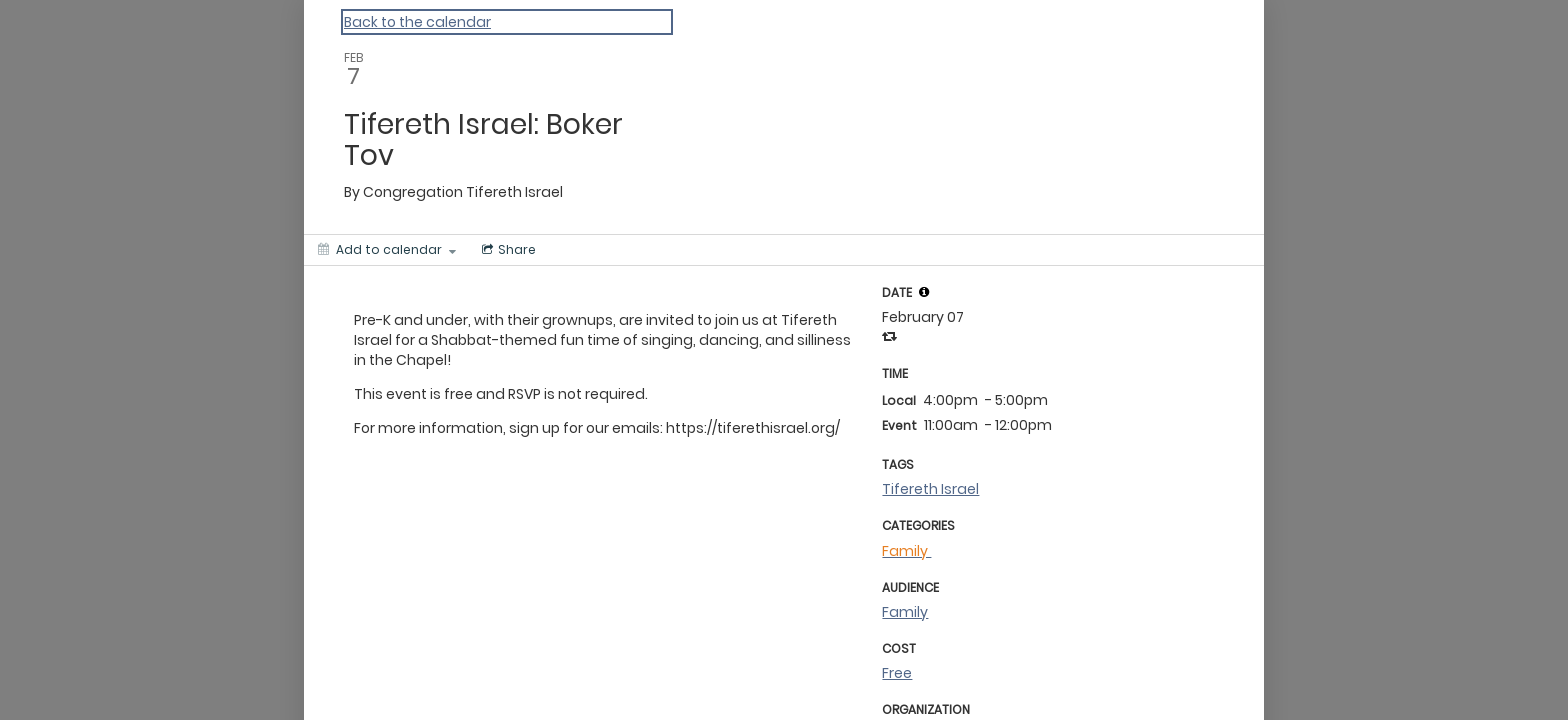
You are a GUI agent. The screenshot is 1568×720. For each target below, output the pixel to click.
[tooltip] (924, 292)
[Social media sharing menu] (507, 250)
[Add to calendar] (387, 250)
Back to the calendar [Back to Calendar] (417, 22)
